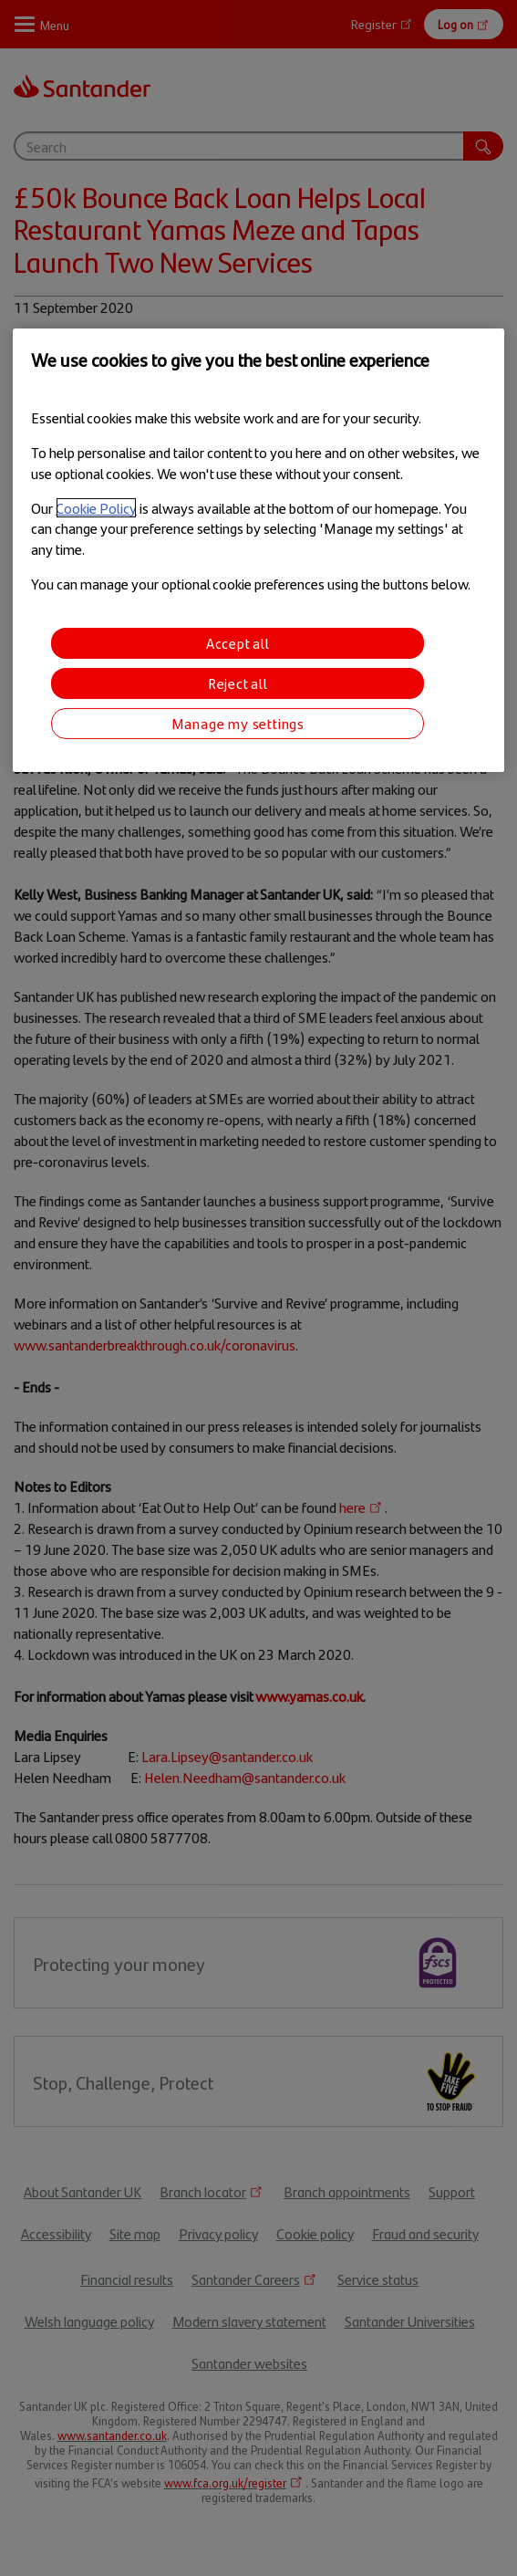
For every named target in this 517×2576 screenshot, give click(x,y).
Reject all (238, 682)
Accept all (238, 641)
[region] (258, 550)
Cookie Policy (96, 507)
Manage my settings (238, 722)
